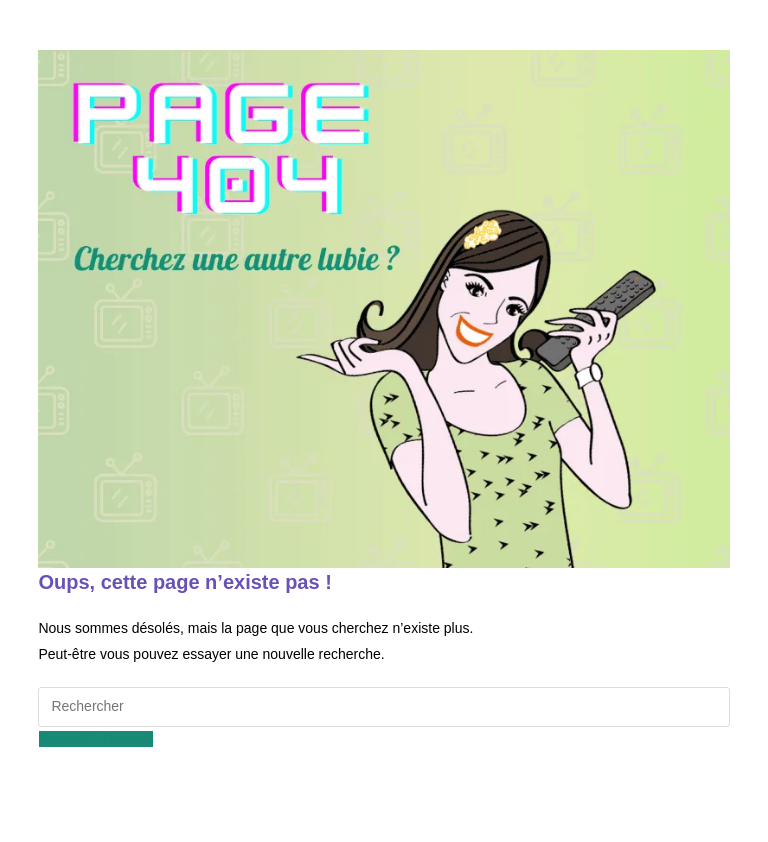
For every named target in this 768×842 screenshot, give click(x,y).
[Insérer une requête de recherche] (383, 707)
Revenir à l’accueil (96, 739)
